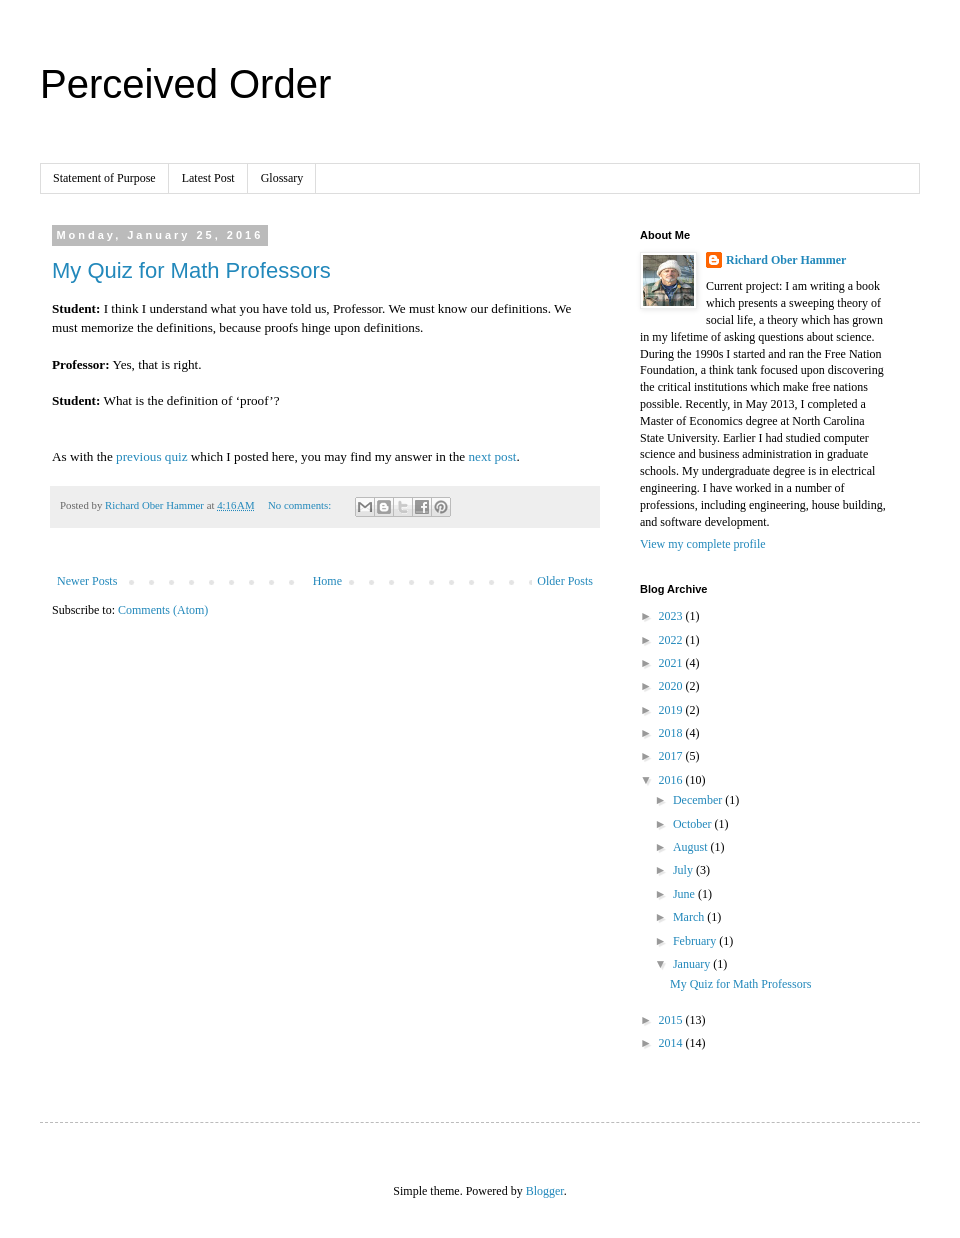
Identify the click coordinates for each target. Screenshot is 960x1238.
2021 (672, 663)
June (685, 894)
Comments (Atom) (163, 610)
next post (492, 456)
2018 (672, 733)
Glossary (282, 178)
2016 (672, 780)
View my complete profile (703, 544)
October (694, 824)
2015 (672, 1020)
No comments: (301, 505)
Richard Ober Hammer (786, 260)
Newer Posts (87, 581)
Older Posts (565, 581)
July (684, 870)
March (690, 917)
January (693, 964)
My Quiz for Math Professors (191, 270)
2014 (672, 1043)
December (699, 800)
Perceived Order (185, 84)
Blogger (545, 1191)
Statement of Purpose (104, 178)
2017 (672, 756)
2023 (672, 616)
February (696, 941)
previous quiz (151, 456)
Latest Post (208, 178)
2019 (672, 710)
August (692, 847)
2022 (672, 640)
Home (327, 581)
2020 (672, 686)
